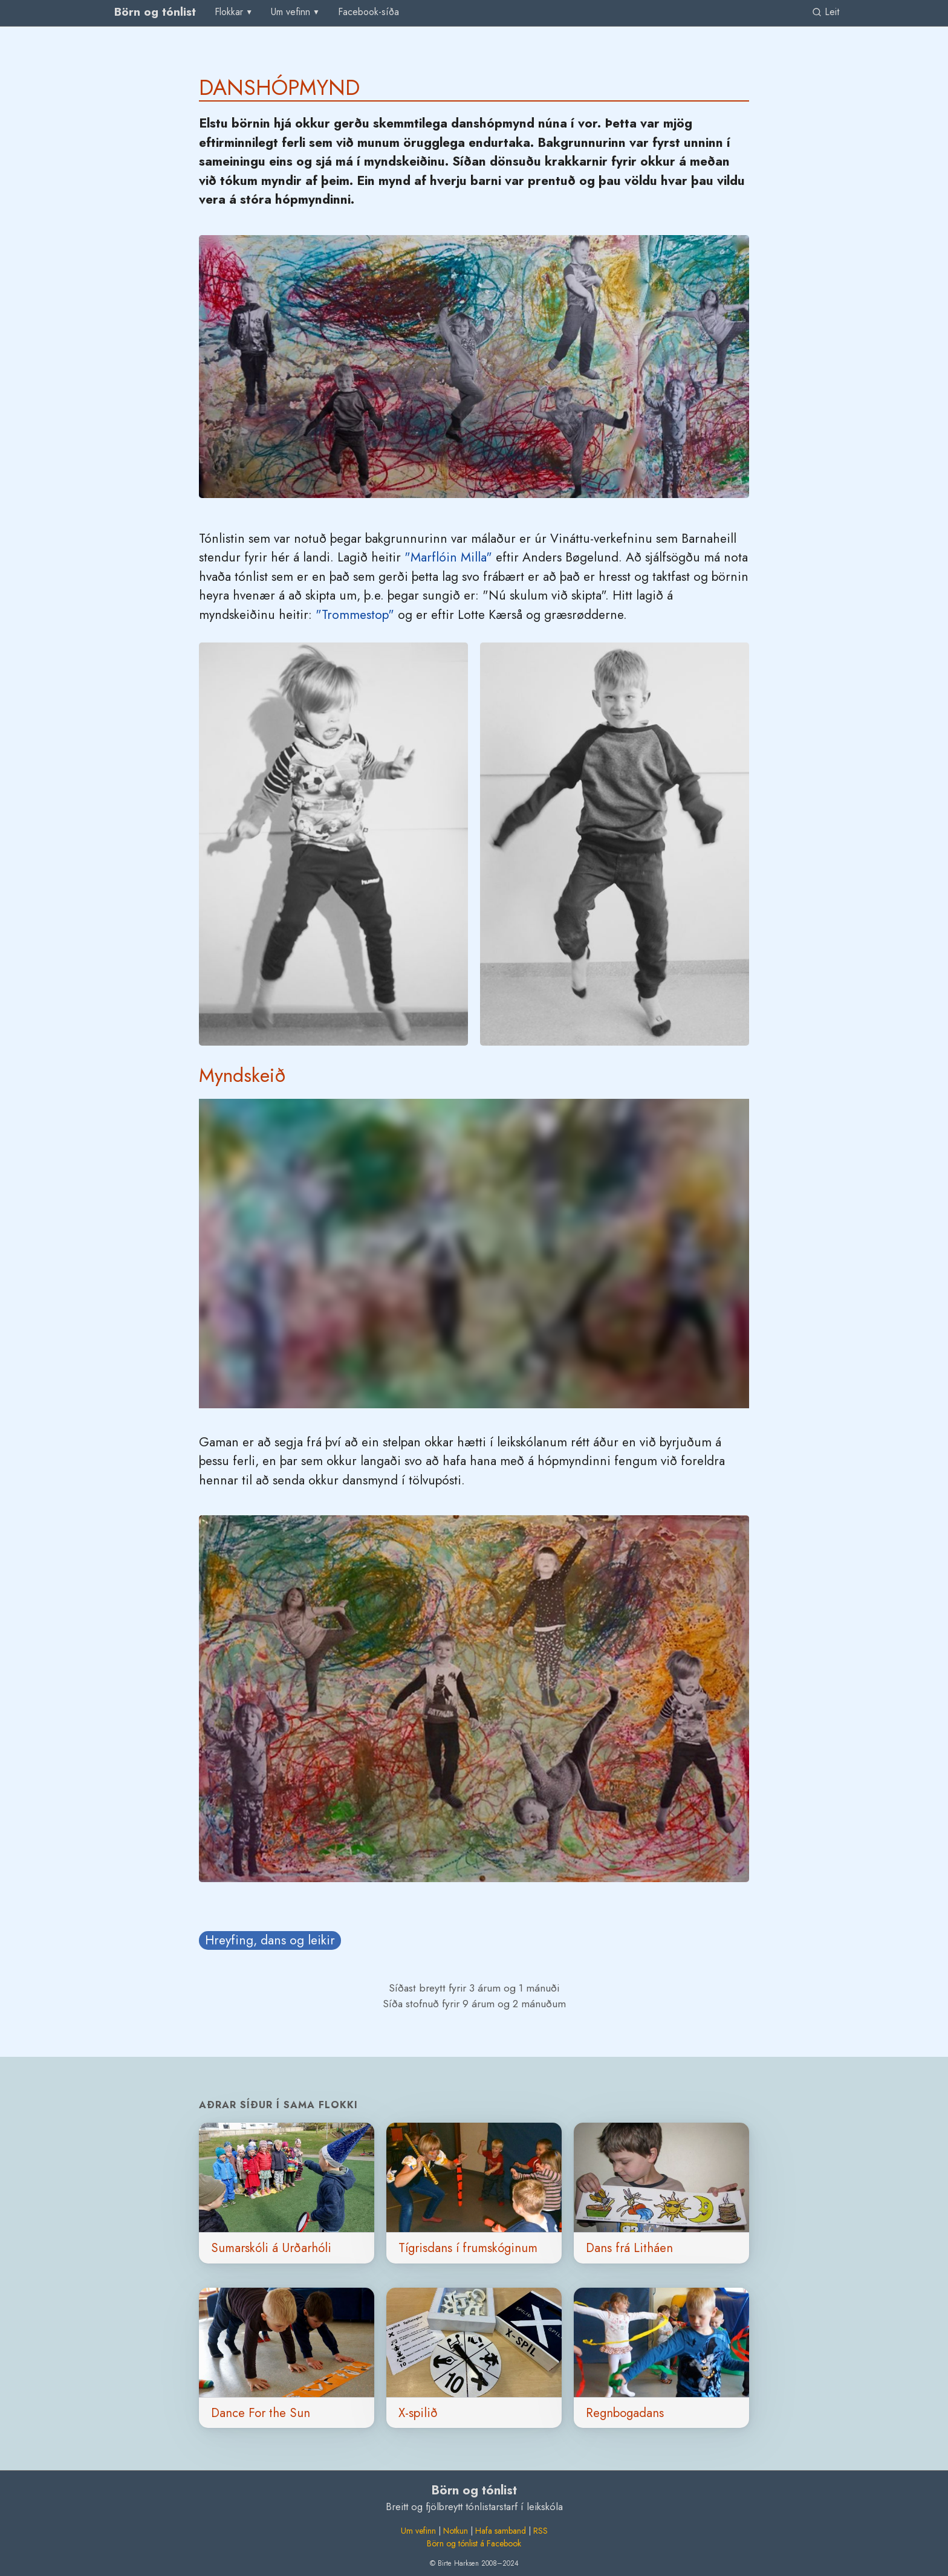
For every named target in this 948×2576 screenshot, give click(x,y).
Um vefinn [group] (290, 12)
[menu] (234, 12)
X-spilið (418, 2413)
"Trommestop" (355, 615)
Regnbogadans (625, 2413)
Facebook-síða (368, 12)
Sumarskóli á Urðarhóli (271, 2248)
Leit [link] (825, 12)
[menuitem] (368, 12)
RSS (540, 2531)
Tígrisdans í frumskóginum (467, 2248)
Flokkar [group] (229, 12)
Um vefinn (418, 2531)
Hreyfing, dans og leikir (270, 1940)
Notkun (455, 2531)
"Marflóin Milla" (448, 557)
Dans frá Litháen (629, 2248)
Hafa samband (500, 2531)
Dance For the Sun (260, 2413)
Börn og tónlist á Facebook (474, 2543)
